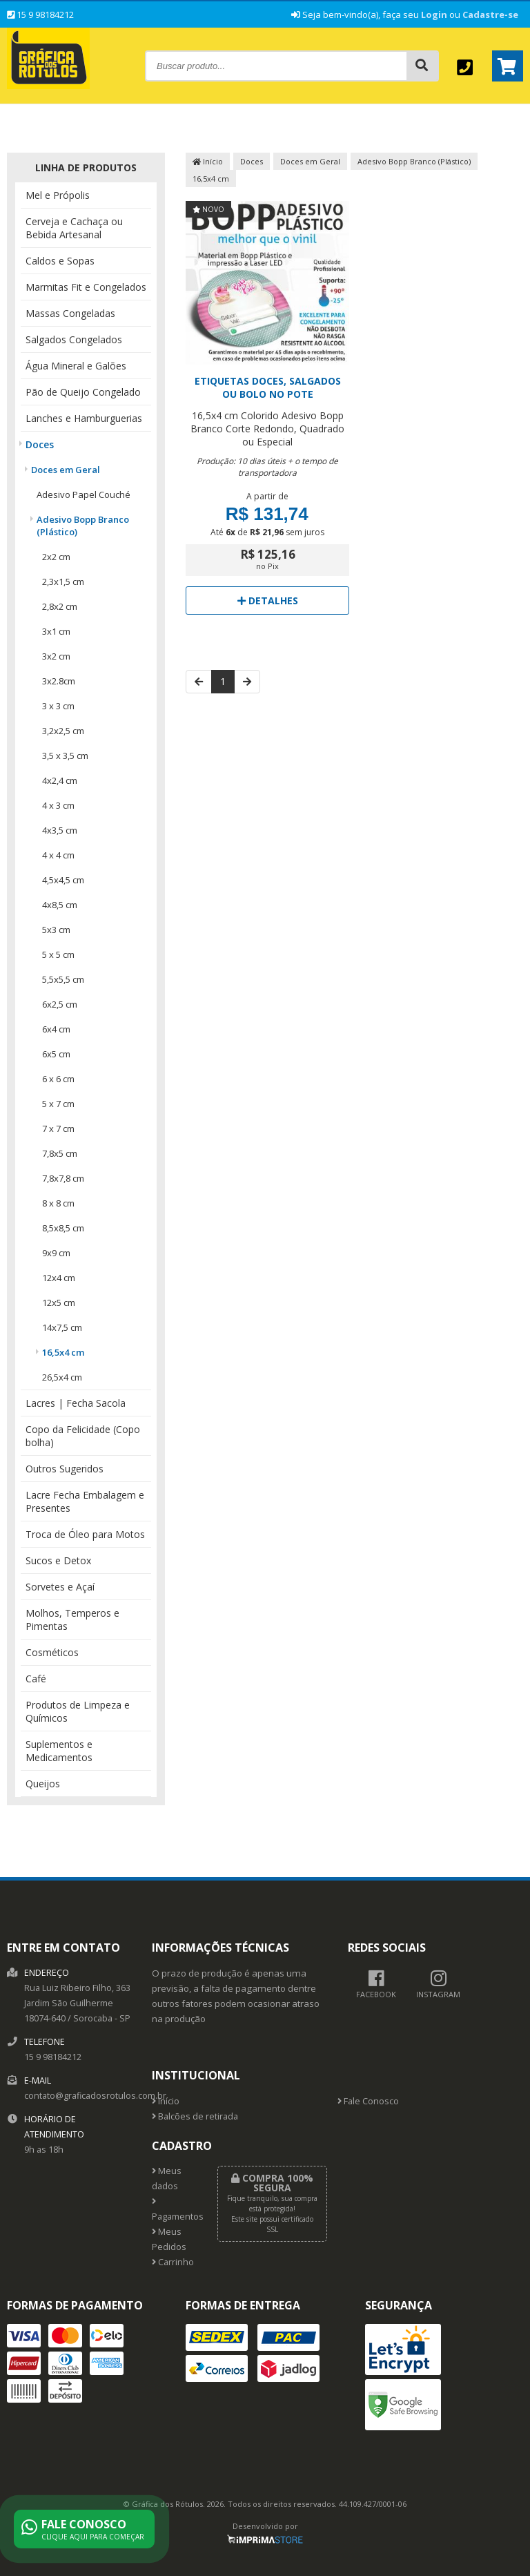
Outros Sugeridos (65, 1468)
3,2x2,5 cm (63, 730)
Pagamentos (174, 2210)
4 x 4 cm (58, 855)
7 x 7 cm (58, 1128)
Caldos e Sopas (60, 260)
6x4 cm (56, 1029)
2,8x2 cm (59, 606)
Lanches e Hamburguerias (84, 418)
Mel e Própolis (58, 195)
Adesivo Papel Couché (83, 494)
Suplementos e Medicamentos (59, 1751)
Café (36, 1678)
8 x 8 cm (58, 1203)
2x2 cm (56, 556)
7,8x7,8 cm (63, 1178)
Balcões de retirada (195, 2116)
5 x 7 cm (58, 1103)
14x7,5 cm (62, 1327)
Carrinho (173, 2262)
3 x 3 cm (58, 706)
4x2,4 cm (59, 780)
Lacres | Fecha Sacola (76, 1403)
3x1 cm (56, 631)
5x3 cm (56, 929)
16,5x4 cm (63, 1352)
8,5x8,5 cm (63, 1228)
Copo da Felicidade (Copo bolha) (83, 1436)
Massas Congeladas (70, 313)
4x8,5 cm (59, 904)
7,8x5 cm (59, 1153)
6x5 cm (56, 1054)
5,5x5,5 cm (63, 979)
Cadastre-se (490, 14)
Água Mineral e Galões (76, 365)
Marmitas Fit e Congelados (86, 287)
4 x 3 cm (58, 805)
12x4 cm (58, 1277)
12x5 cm (58, 1302)
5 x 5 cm (58, 954)
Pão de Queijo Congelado (83, 391)
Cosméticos (52, 1652)
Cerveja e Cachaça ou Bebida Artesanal (74, 228)
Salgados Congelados (74, 339)
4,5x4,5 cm (63, 880)
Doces (40, 444)
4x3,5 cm (59, 830)
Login (434, 14)
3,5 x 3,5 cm (65, 755)
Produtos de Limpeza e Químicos (78, 1711)
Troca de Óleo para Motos (85, 1534)
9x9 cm (56, 1253)
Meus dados (166, 2178)
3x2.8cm (58, 681)
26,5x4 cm (62, 1377)
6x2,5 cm (59, 1004)
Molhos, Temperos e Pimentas (72, 1619)
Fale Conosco (368, 2101)
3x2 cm (56, 656)
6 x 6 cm (58, 1079)
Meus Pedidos (169, 2239)
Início (208, 161)
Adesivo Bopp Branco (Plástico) (83, 525)
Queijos (43, 1783)
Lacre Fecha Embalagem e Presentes (85, 1501)
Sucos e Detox (58, 1560)
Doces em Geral (65, 469)
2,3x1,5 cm (63, 581)
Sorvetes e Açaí (60, 1586)
